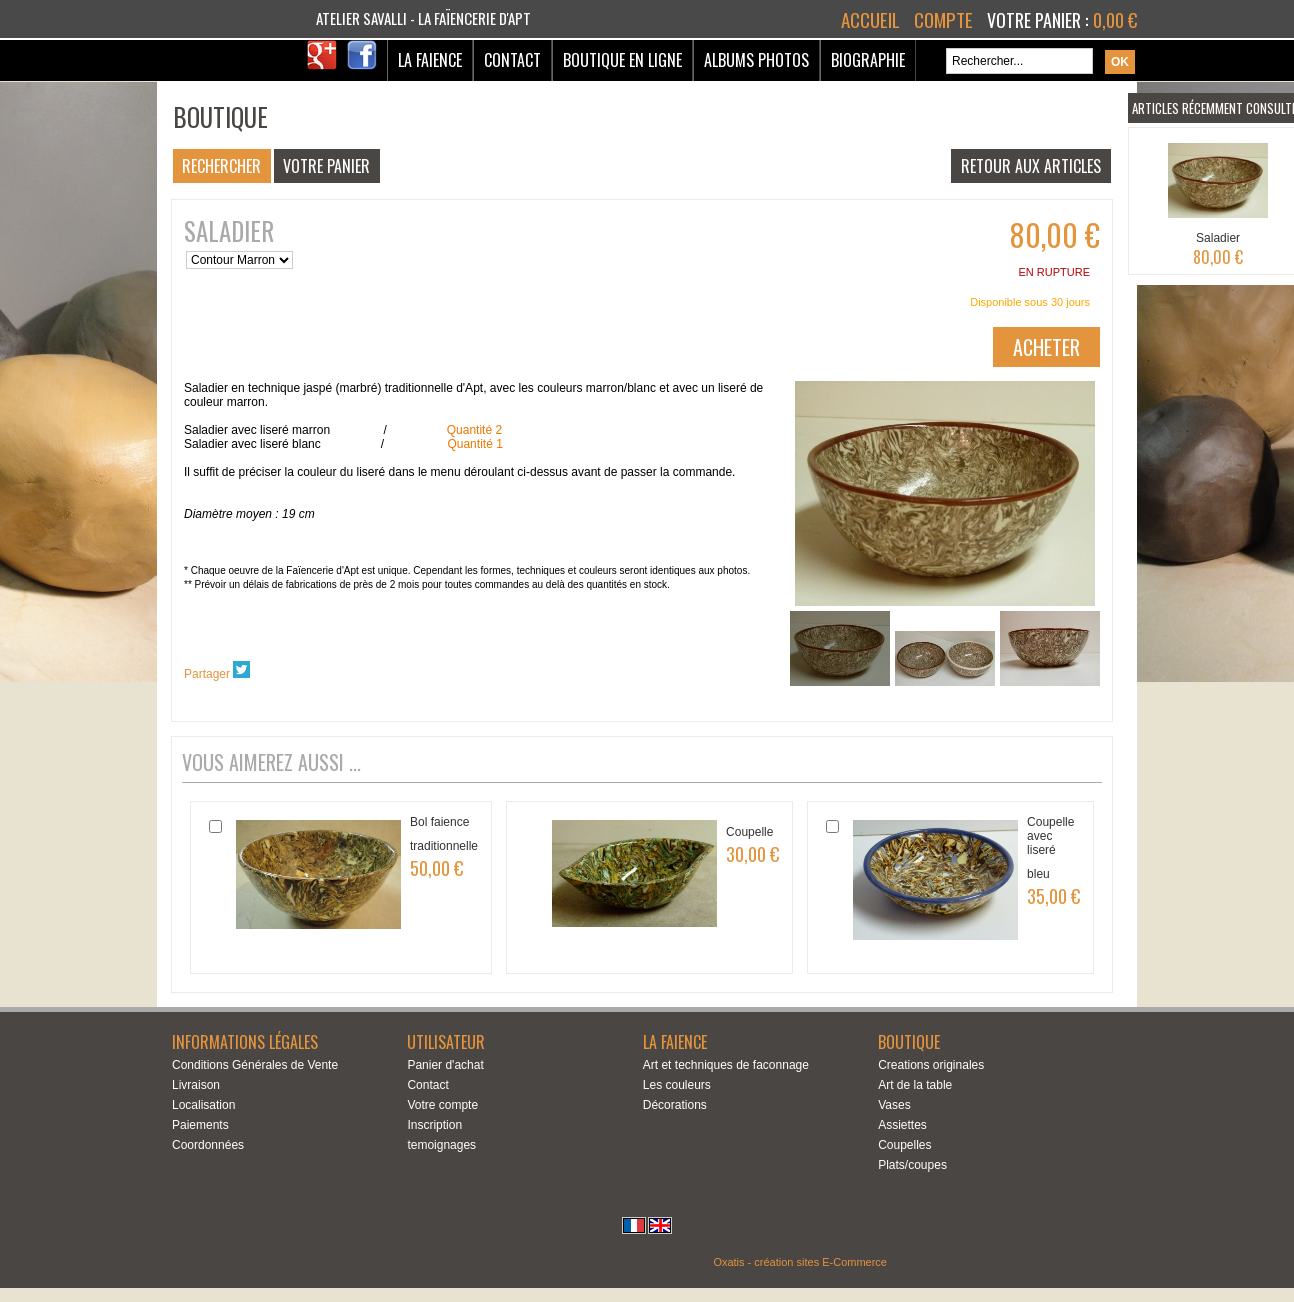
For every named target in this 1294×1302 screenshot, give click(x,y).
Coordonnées (208, 1145)
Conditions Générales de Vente (255, 1065)
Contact (512, 60)
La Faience (430, 60)
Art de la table (915, 1085)
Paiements (200, 1125)
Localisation (203, 1105)
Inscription (434, 1125)
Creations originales (931, 1065)
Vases (894, 1105)
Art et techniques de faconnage (726, 1065)
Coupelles (904, 1145)
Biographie (868, 60)
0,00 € (1115, 20)
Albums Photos (756, 60)
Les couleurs (677, 1085)
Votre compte (442, 1105)
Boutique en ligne (622, 60)
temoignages (441, 1145)
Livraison (196, 1085)
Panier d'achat (445, 1065)
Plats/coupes (912, 1165)
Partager (207, 674)
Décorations (675, 1105)
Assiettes (902, 1125)
